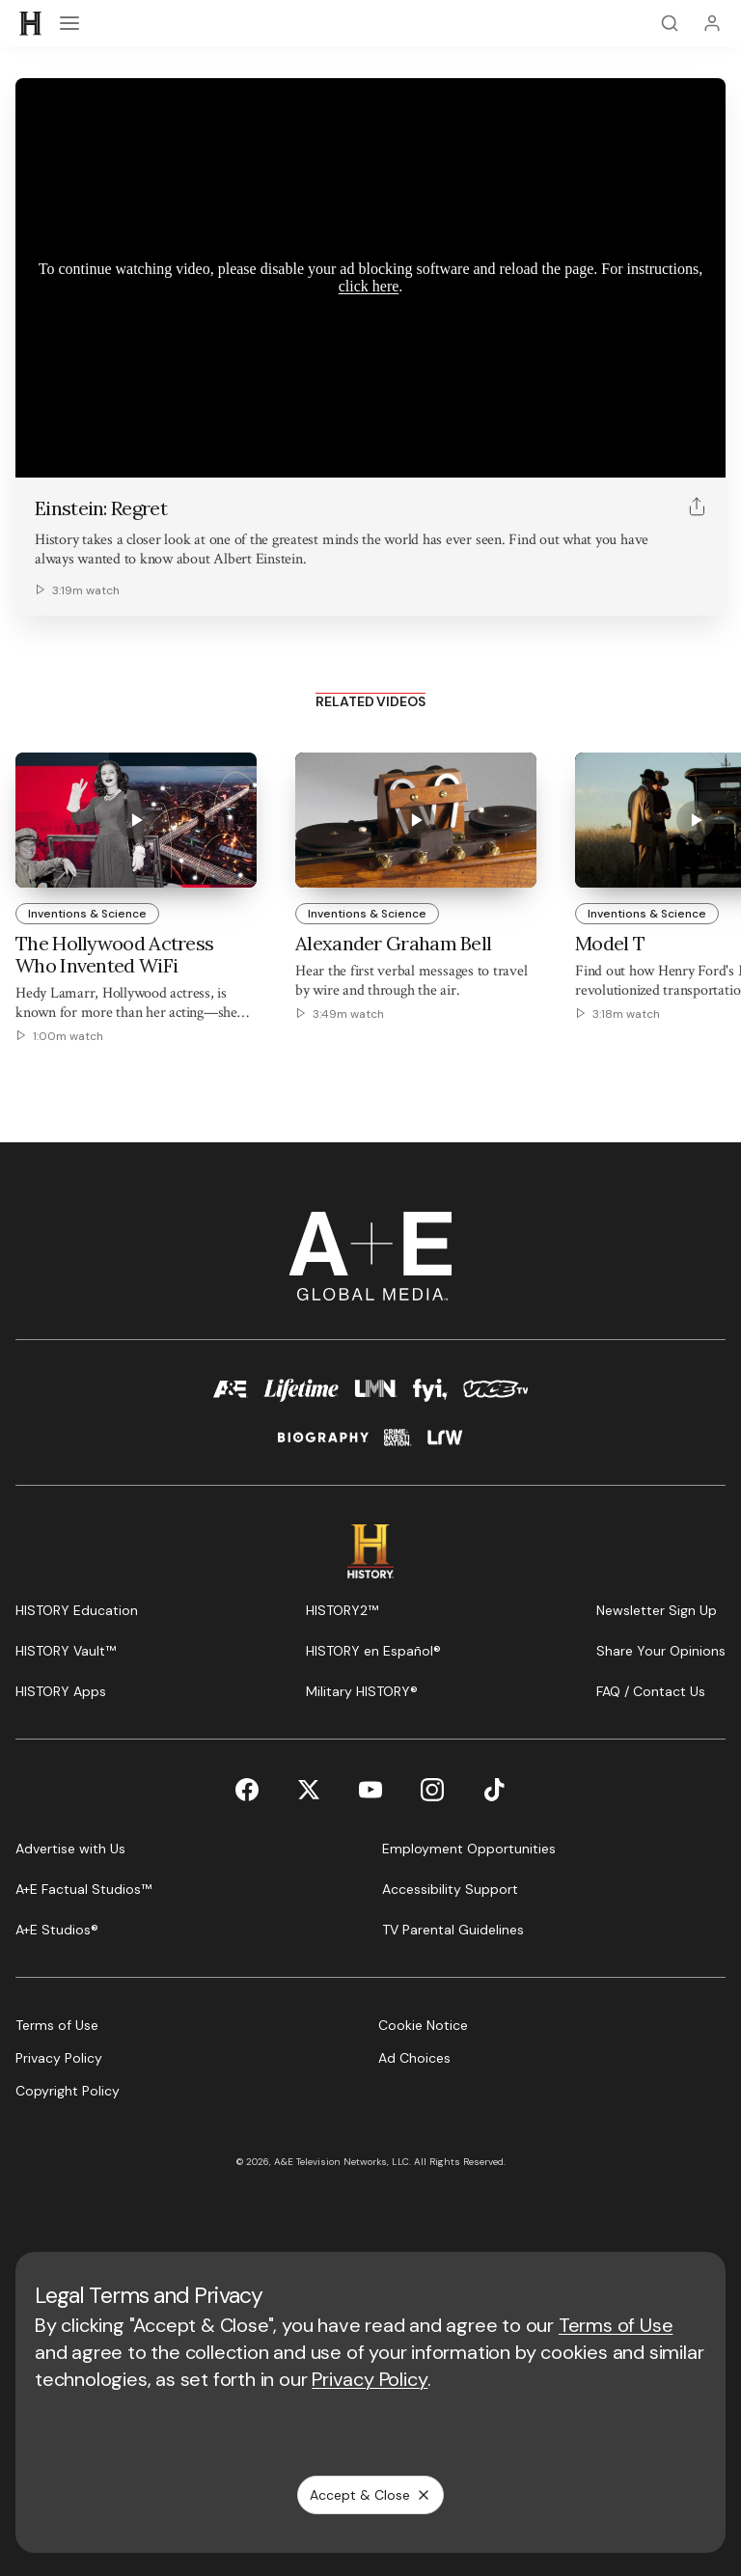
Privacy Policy (369, 2379)
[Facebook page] (247, 1789)
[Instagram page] (432, 1789)
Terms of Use (616, 2325)
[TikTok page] (494, 1789)
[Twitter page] (308, 1789)
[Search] (669, 23)
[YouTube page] (370, 1789)
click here (369, 286)
